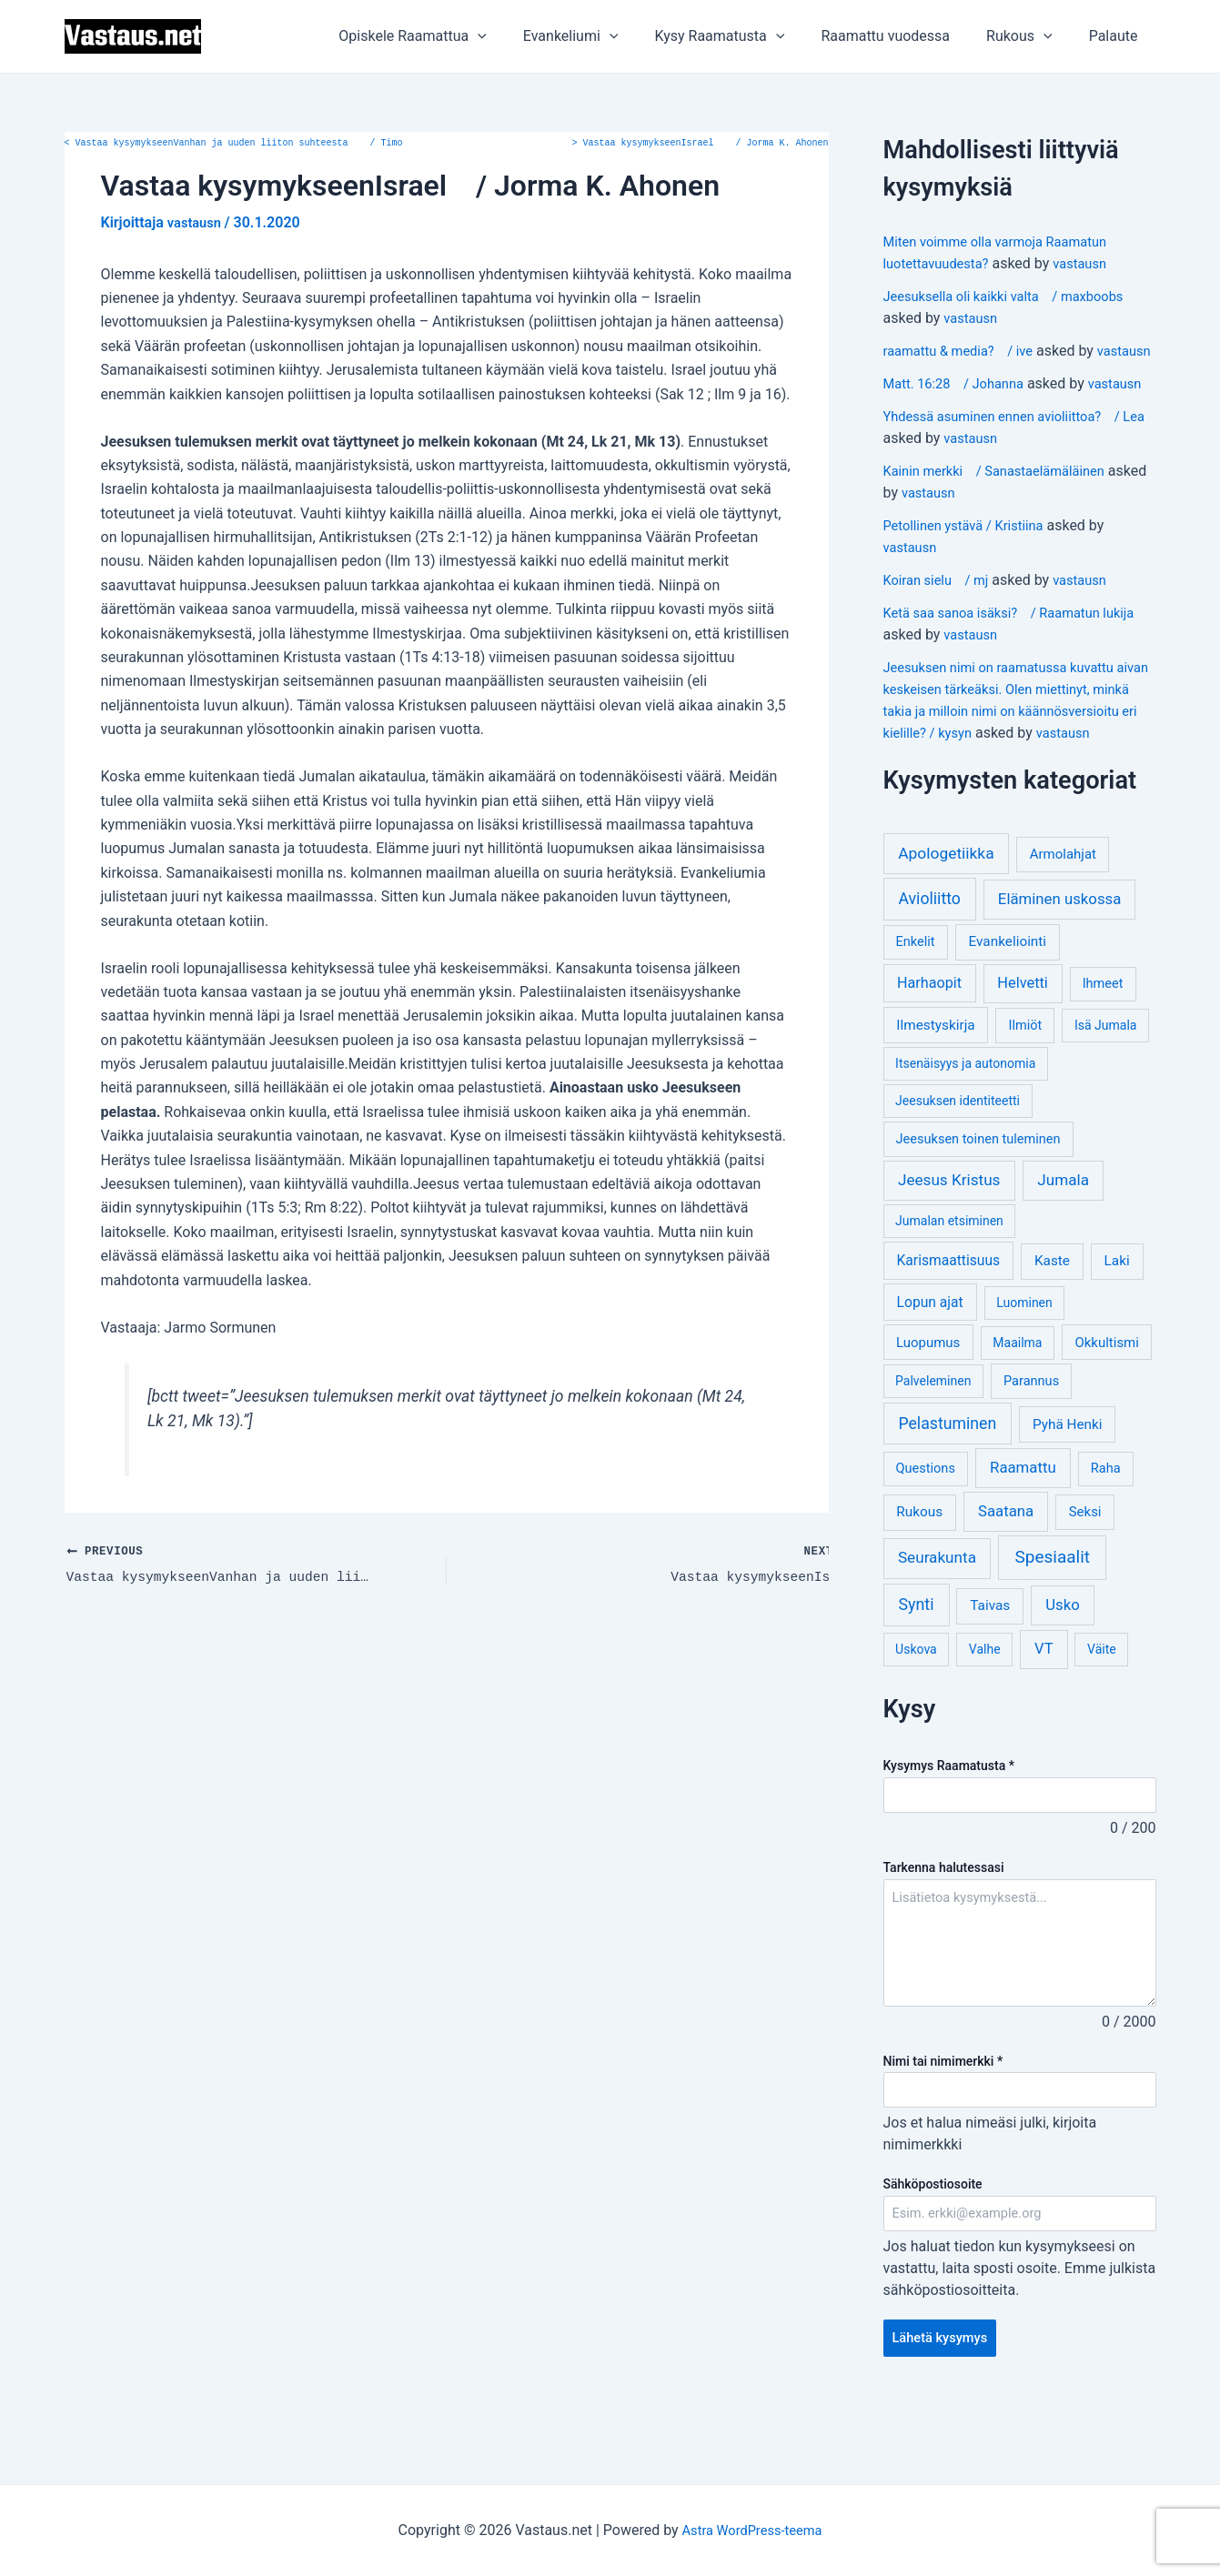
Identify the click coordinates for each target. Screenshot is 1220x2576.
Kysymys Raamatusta (948, 1831)
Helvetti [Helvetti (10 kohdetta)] (1022, 1048)
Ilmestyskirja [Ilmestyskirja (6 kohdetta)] (935, 1090)
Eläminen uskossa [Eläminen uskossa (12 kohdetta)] (1059, 964)
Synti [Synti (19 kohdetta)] (916, 1669)
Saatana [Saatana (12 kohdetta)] (1005, 1576)
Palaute (1117, 36)
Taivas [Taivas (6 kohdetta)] (990, 1671)
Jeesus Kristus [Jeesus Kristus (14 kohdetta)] (949, 1245)
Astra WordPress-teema (752, 2530)
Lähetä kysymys (944, 2410)
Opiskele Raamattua (452, 36)
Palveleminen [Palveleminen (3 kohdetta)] (933, 1446)
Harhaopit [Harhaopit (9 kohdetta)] (929, 1048)
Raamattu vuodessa (903, 36)
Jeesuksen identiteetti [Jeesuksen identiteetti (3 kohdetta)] (957, 1166)
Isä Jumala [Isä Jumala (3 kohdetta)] (1105, 1090)
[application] (518, 36)
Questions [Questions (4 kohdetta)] (925, 1534)
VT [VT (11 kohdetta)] (1043, 1714)
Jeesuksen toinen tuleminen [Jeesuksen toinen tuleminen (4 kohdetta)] (978, 1205)
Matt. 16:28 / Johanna (960, 405)
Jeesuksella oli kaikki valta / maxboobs (1015, 296)
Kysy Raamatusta (745, 36)
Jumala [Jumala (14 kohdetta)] (1063, 1245)
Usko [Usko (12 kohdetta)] (1062, 1670)
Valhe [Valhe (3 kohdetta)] (985, 1714)
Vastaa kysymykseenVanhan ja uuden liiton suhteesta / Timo (234, 143)
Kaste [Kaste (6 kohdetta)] (1052, 1326)
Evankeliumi (603, 36)
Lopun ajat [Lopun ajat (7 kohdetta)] (930, 1367)
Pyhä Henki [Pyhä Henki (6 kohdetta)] (1068, 1490)
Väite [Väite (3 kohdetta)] (1101, 1714)
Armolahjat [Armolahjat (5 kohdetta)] (1063, 919)
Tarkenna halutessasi (943, 1934)
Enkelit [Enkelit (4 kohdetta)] (915, 1007)
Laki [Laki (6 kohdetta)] (1117, 1326)
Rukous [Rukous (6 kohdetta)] (919, 1577)
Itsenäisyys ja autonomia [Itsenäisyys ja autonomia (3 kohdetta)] (965, 1129)
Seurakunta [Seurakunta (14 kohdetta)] (937, 1623)
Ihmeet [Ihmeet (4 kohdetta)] (1103, 1049)
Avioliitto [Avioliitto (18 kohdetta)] (929, 964)
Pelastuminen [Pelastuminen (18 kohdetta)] (947, 1489)
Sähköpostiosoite (933, 2253)
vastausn (1093, 263)
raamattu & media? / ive (965, 350)
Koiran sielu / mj (941, 623)
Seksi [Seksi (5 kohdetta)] (1085, 1577)
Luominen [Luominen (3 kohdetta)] (1024, 1368)
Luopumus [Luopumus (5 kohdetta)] (928, 1408)
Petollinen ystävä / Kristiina (971, 569)
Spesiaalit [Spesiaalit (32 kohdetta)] (1052, 1622)
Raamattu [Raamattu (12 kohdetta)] (1023, 1533)
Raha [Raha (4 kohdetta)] (1106, 1534)
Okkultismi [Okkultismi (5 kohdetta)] (1106, 1408)
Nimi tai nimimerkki (943, 2127)
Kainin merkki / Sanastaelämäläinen (1004, 514)
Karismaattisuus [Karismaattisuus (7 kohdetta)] (949, 1325)
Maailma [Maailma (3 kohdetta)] (1017, 1408)
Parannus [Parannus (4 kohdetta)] (1031, 1446)
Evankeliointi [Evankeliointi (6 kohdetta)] (1007, 1007)
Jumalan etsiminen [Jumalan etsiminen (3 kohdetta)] (949, 1286)
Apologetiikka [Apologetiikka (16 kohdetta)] (946, 919)
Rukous (1030, 36)
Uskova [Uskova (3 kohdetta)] (916, 1714)
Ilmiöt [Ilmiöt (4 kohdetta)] (1026, 1091)
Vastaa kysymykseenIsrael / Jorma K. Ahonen (700, 143)
